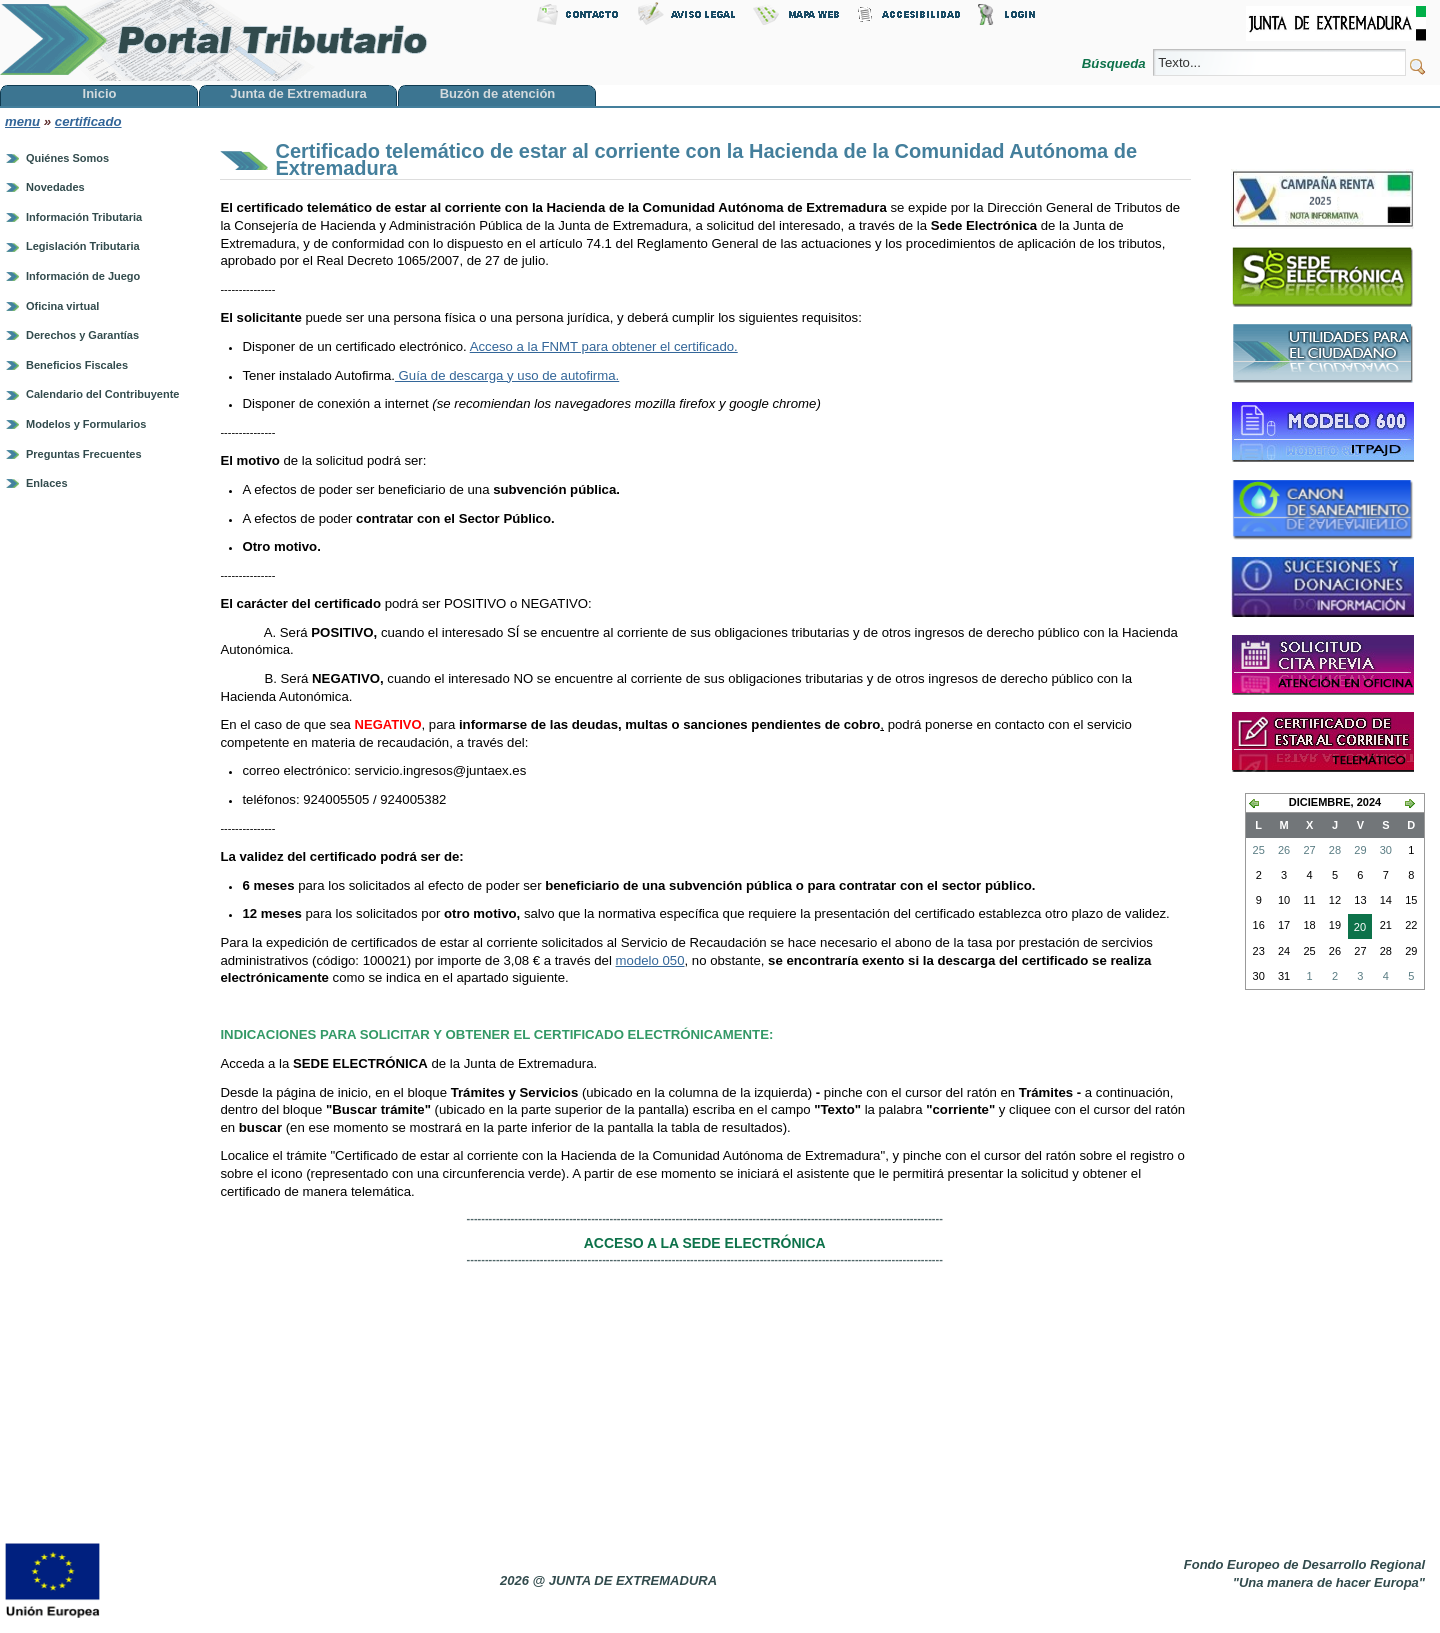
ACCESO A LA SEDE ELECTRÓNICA (705, 1243)
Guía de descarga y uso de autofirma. (507, 375)
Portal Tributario (214, 40)
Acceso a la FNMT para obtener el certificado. (604, 346)
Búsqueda (1115, 63)
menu (22, 121)
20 (1357, 929)
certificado (88, 121)
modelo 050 (650, 960)
